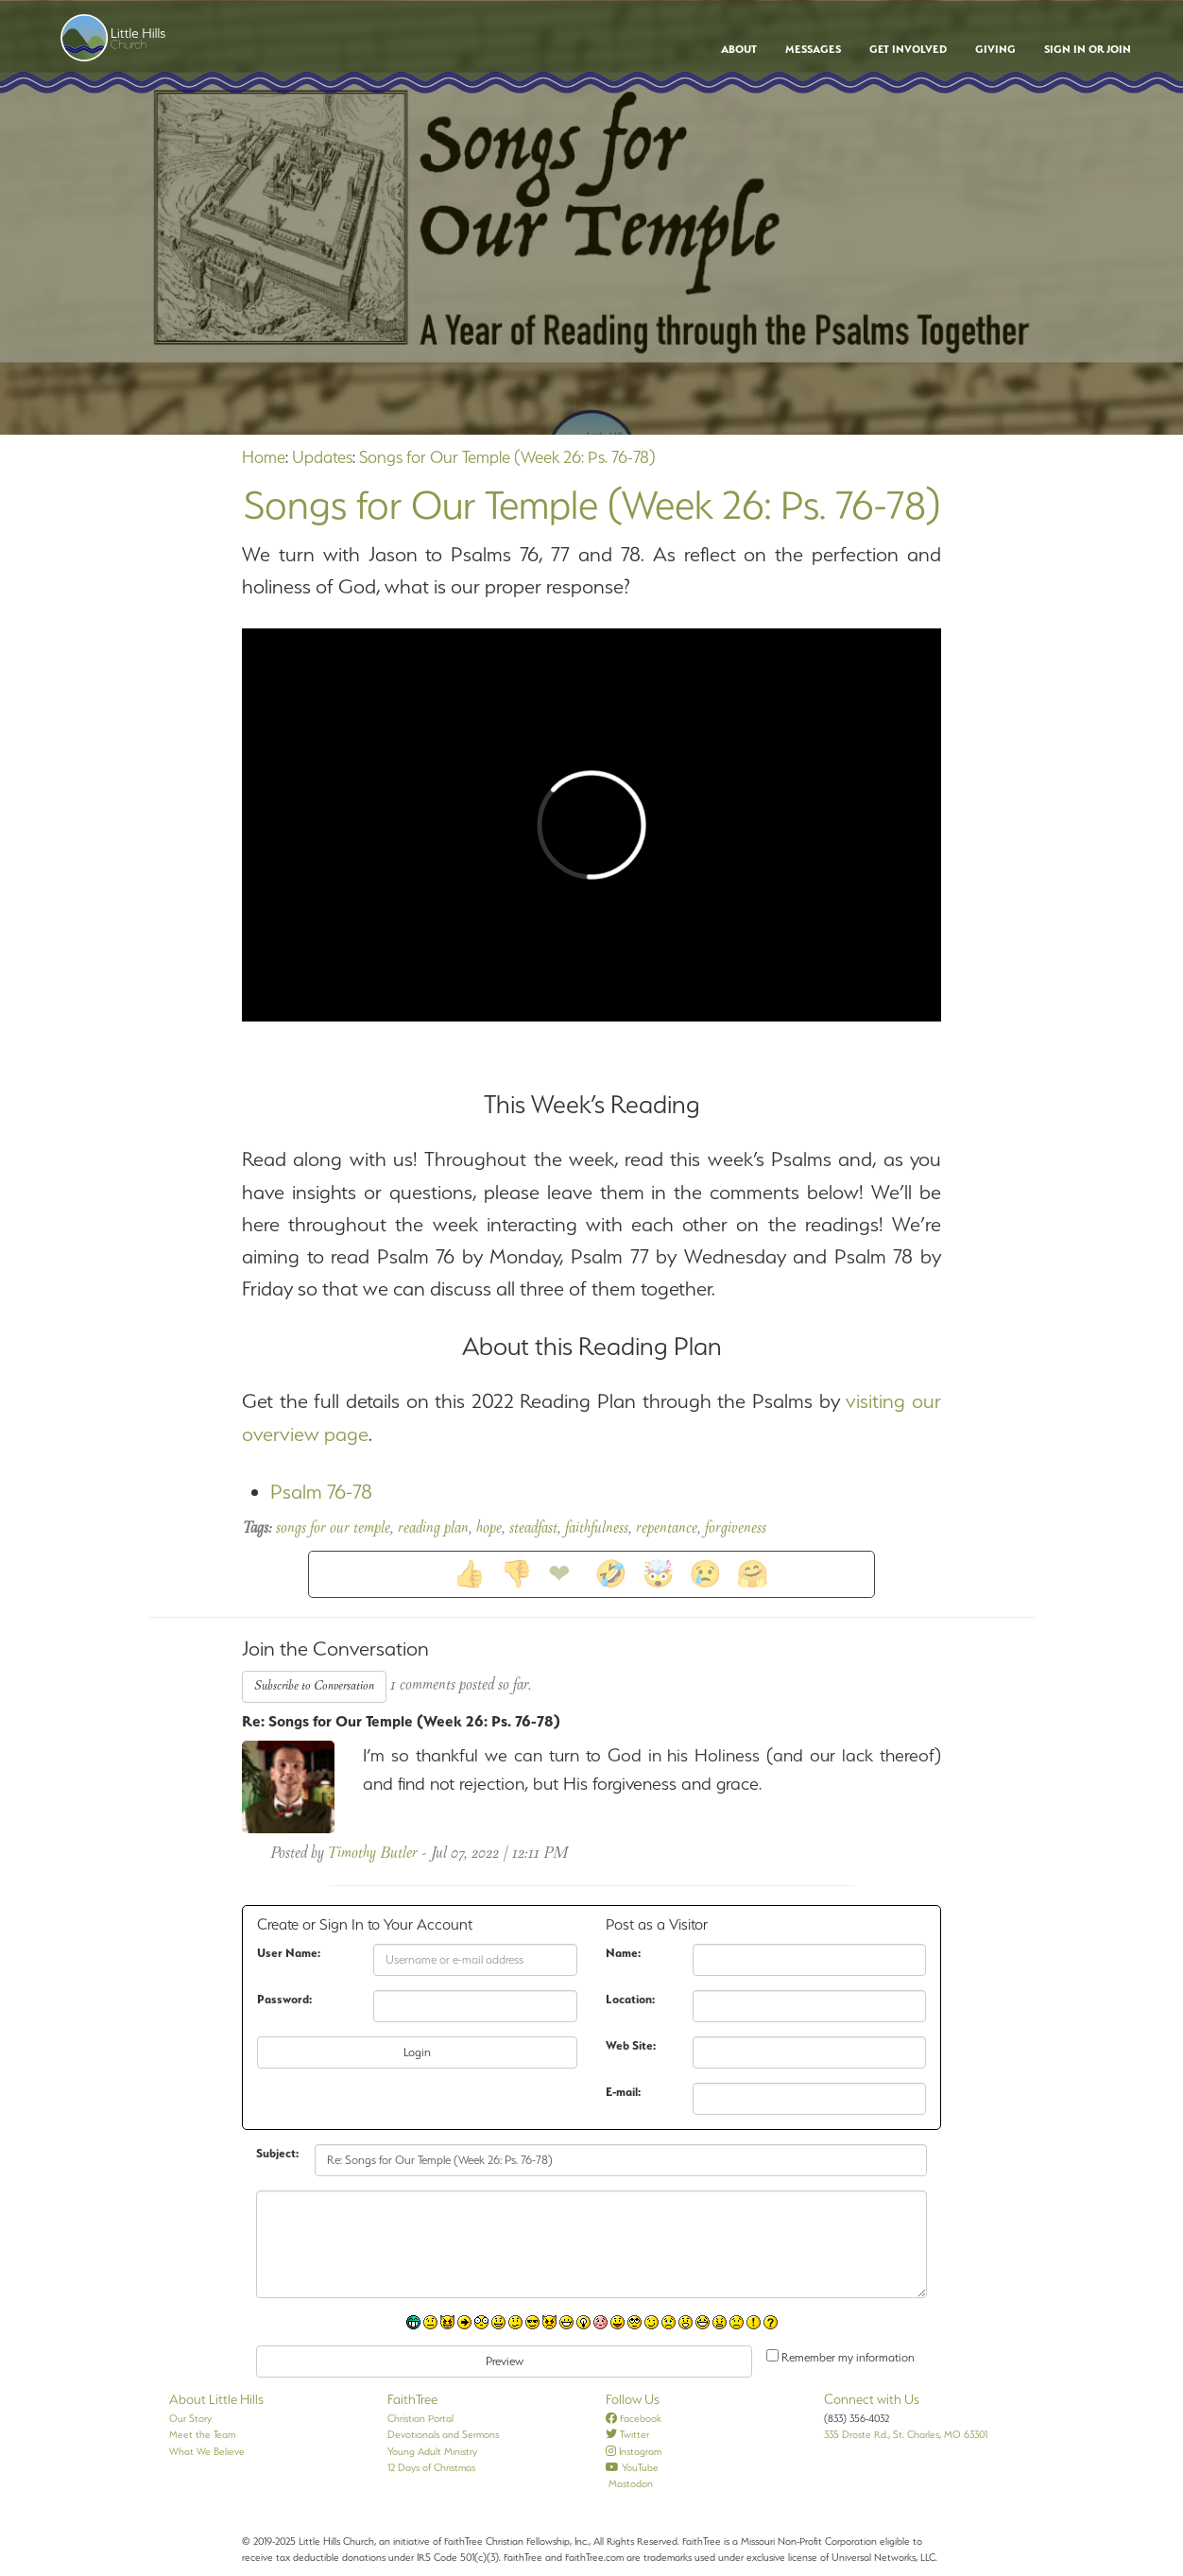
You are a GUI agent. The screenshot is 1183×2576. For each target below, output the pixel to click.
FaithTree (412, 2399)
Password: (284, 1999)
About (739, 49)
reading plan (433, 1529)
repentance (666, 1529)
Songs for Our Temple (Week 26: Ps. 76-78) (507, 457)
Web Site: (631, 2045)
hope (489, 1529)
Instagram (633, 2451)
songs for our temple (333, 1529)
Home (263, 457)
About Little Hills (216, 2399)
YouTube (632, 2467)
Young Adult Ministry (432, 2451)
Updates (322, 457)
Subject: (277, 2153)
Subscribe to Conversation (314, 1686)
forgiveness (735, 1529)
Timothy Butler (372, 1854)
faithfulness (596, 1529)
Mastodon (629, 2483)
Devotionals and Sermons (443, 2434)
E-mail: (623, 2092)
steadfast (533, 1529)
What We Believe (207, 2451)
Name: (623, 1953)
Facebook (633, 2418)
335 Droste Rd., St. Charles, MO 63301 (905, 2434)
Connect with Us (871, 2399)
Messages (813, 49)
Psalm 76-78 (321, 1491)
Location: (630, 1999)
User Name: (288, 1953)
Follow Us (633, 2399)
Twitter (627, 2434)
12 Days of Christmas (431, 2467)
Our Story (190, 2418)
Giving (995, 49)
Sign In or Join (1087, 49)
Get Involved (908, 49)
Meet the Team (202, 2434)
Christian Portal (420, 2418)
